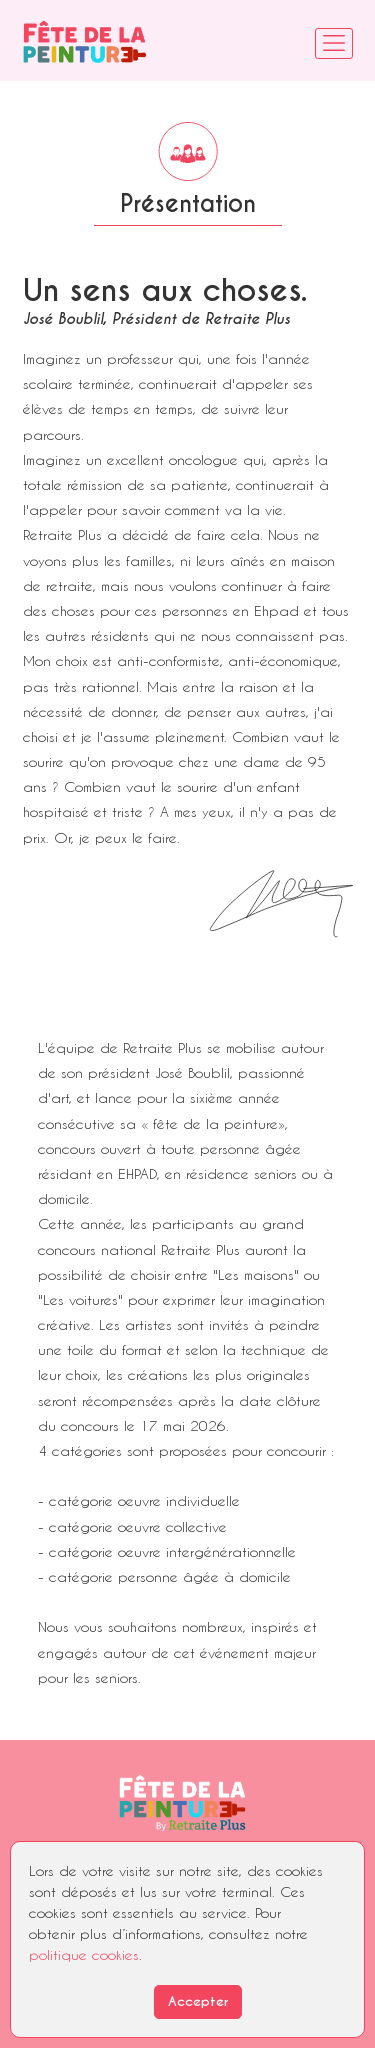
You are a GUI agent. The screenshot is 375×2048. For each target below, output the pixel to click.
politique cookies (84, 1954)
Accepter (198, 2001)
